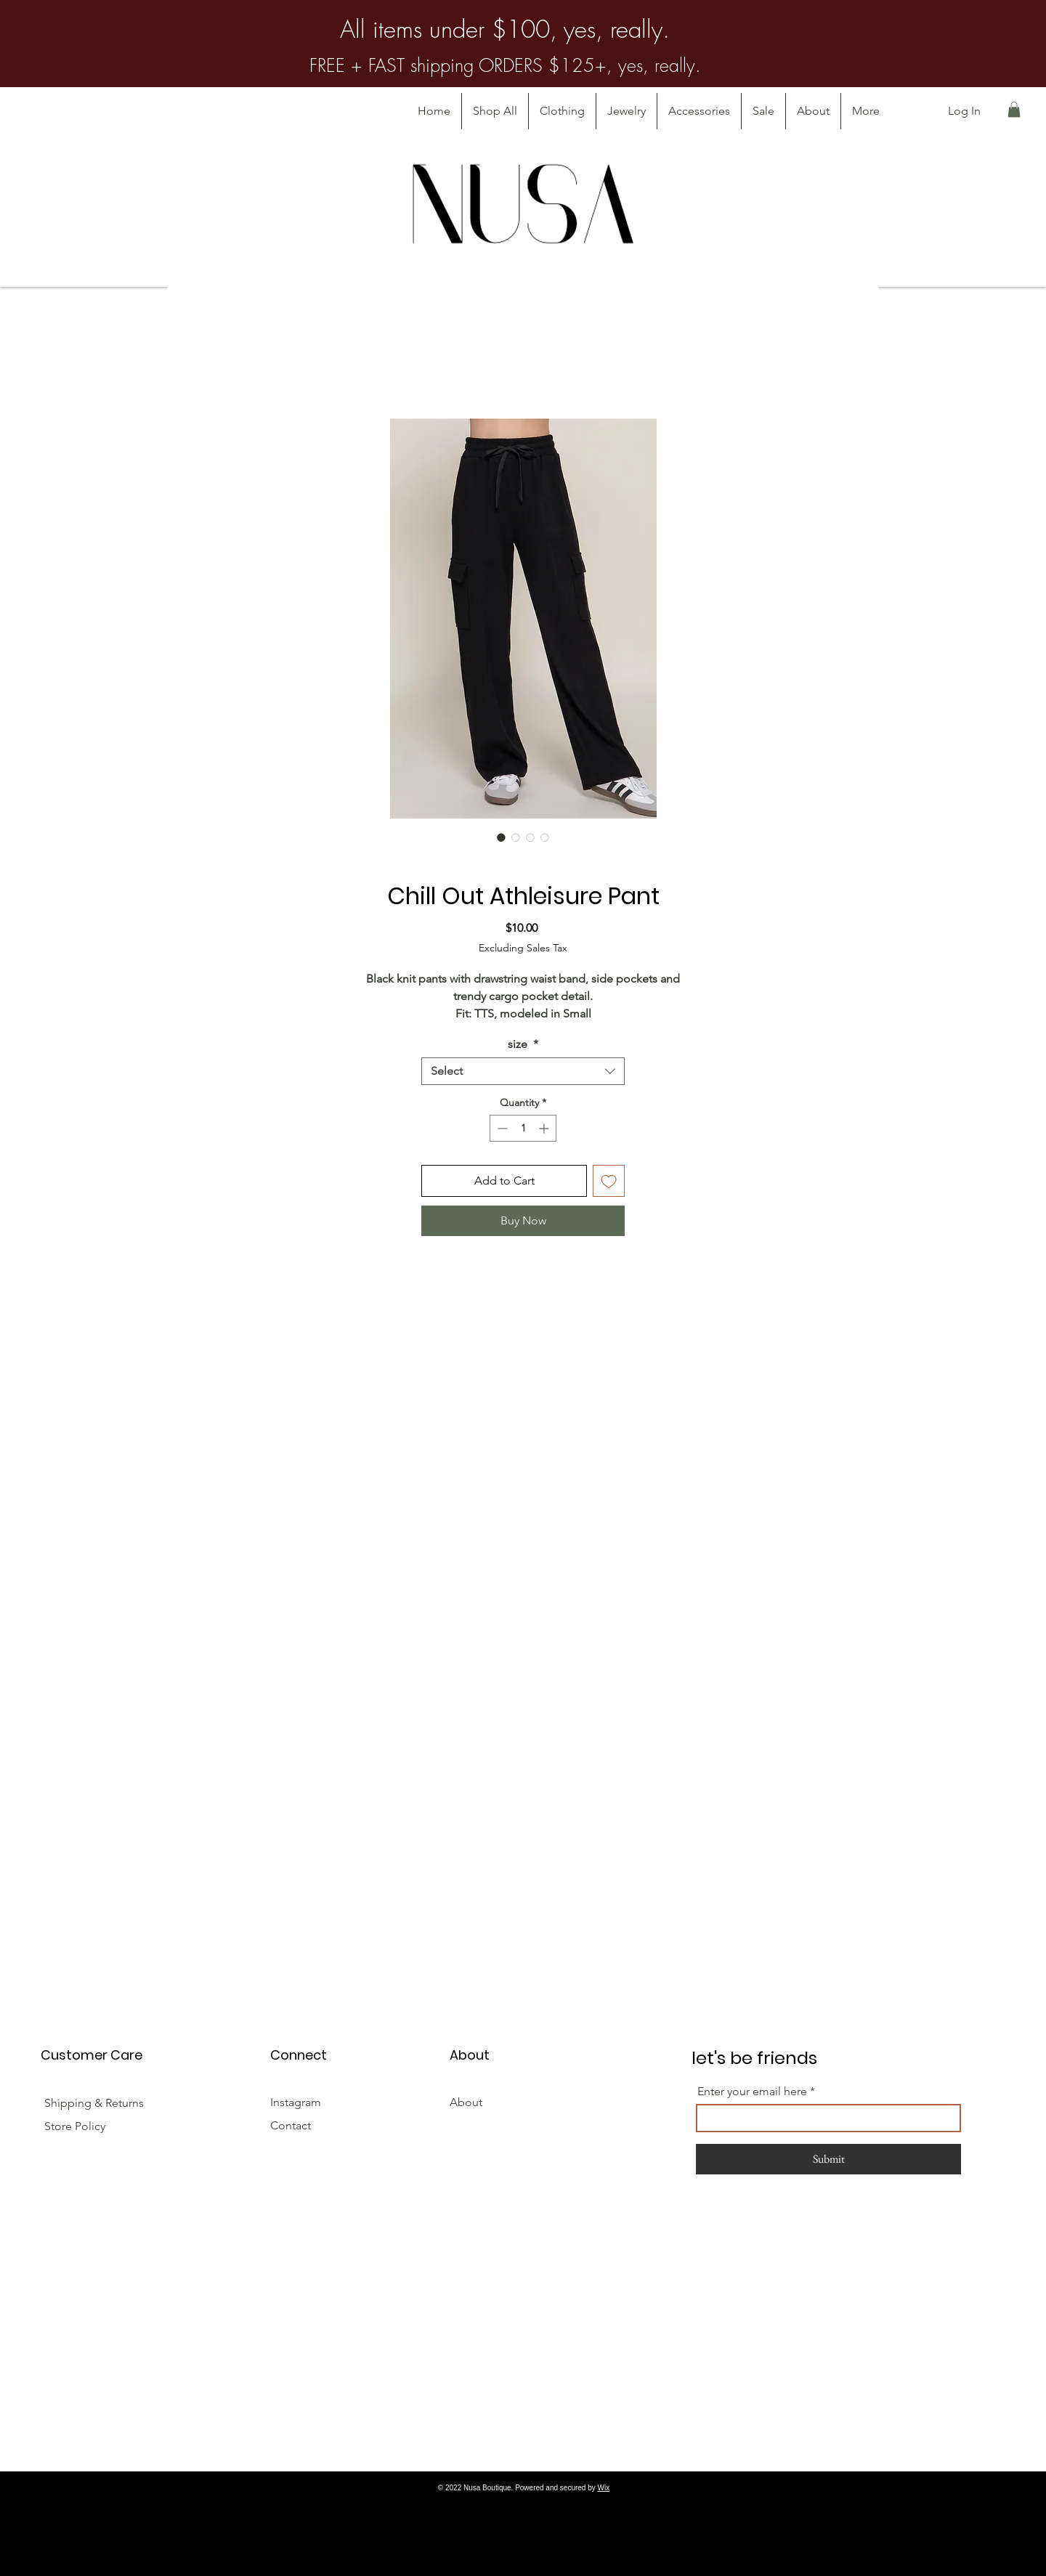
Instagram (295, 2102)
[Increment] (545, 1128)
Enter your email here (752, 2091)
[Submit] (828, 2159)
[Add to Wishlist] (609, 1181)
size (523, 1044)
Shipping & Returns (95, 2103)
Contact (290, 2125)
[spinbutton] (523, 1128)
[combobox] (523, 1071)
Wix (604, 2488)
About (466, 2102)
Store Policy (74, 2126)
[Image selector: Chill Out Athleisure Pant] (501, 837)
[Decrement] (501, 1128)
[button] (1014, 110)
